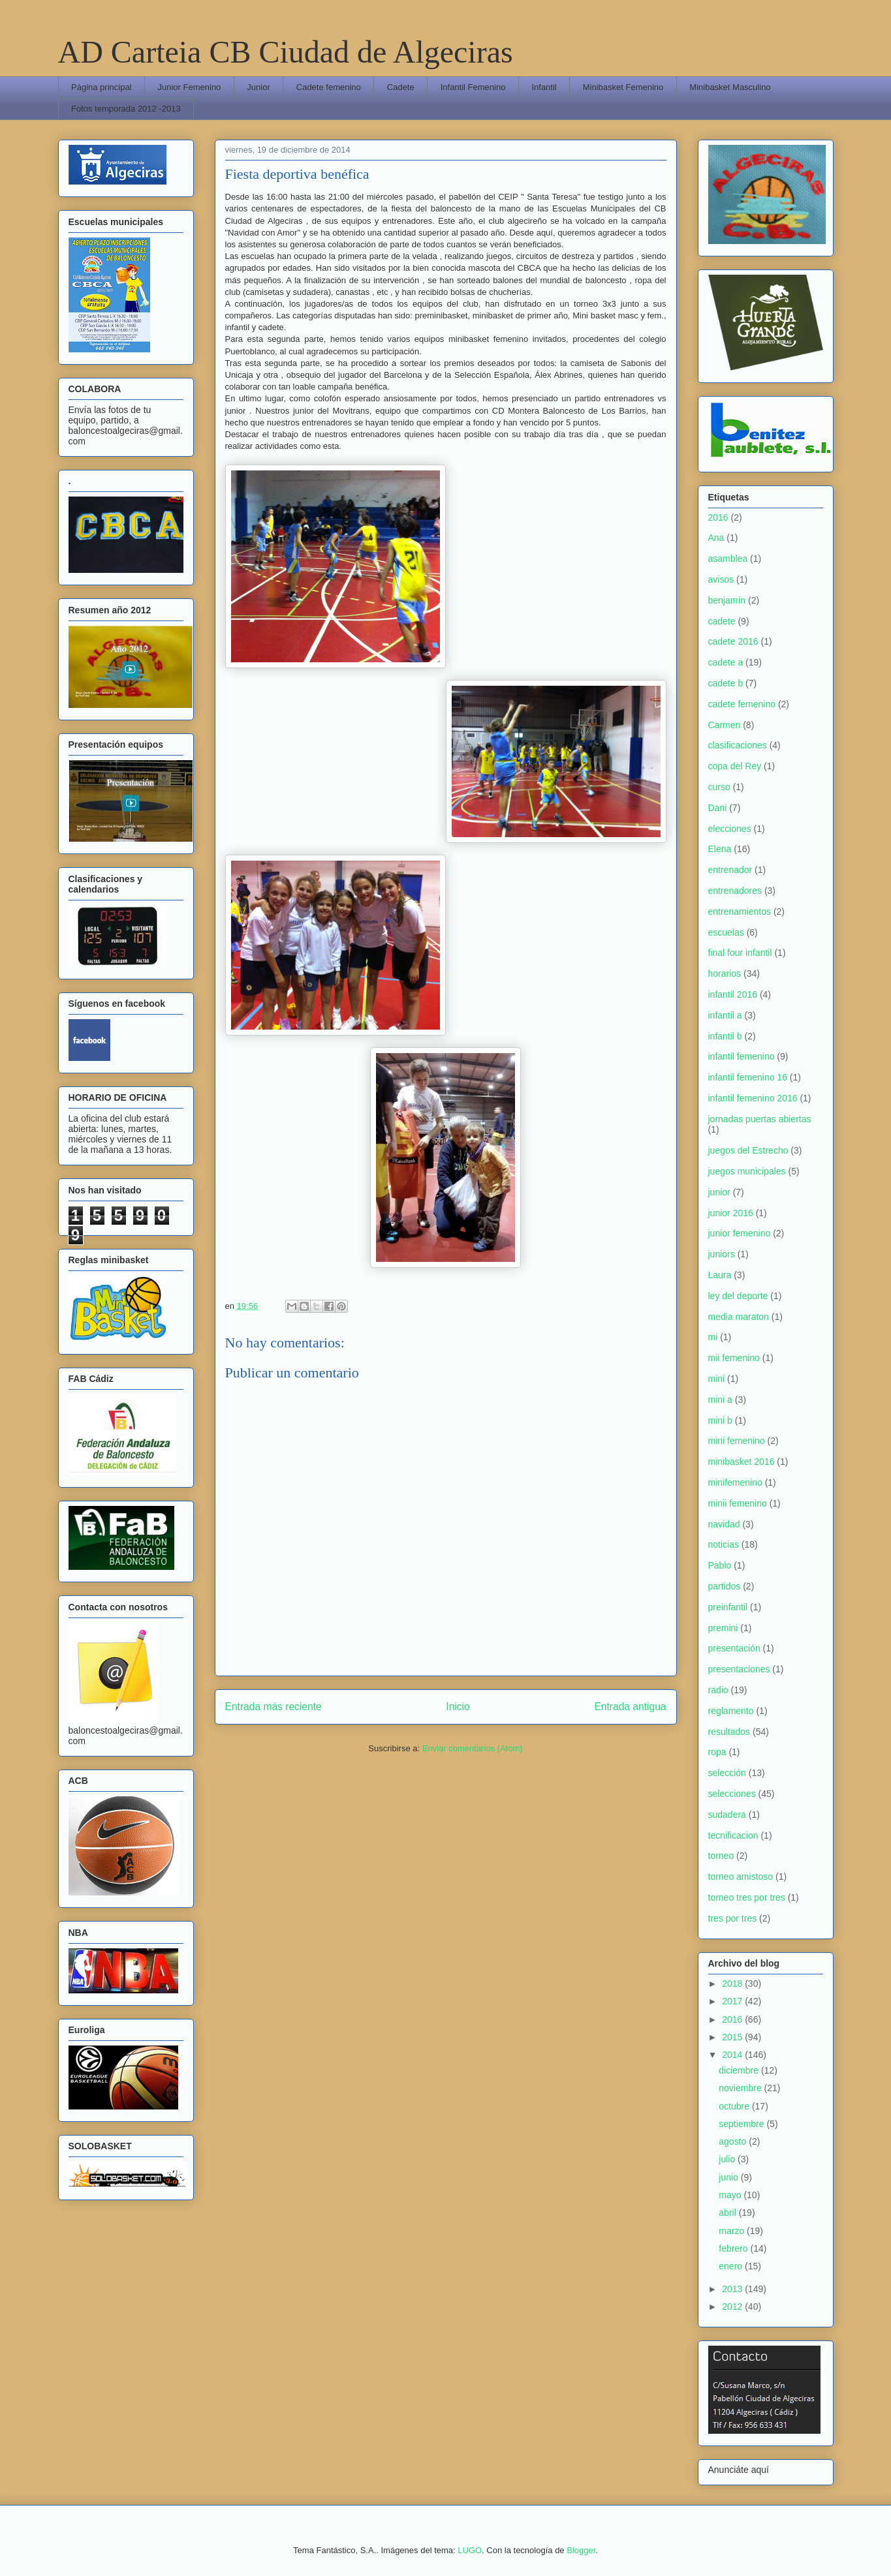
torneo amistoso (741, 1876)
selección (727, 1773)
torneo (721, 1855)
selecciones (732, 1793)
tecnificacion (733, 1835)
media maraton (738, 1316)
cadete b (725, 683)
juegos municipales (747, 1171)
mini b (720, 1420)
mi (713, 1337)
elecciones (729, 828)
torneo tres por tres (746, 1897)
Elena (720, 849)
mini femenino (736, 1440)
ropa (717, 1752)
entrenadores (735, 890)
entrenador (730, 870)
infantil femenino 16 (747, 1077)
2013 (733, 2289)
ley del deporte (738, 1296)
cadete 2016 (733, 641)
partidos (724, 1586)
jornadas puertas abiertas (759, 1119)
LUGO (470, 2550)
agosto (734, 2141)
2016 (718, 517)
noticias (723, 1544)
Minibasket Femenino (623, 87)
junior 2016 (730, 1213)
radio (718, 1690)
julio (728, 2159)
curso (719, 787)
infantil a (725, 1015)
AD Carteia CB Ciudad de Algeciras (285, 52)
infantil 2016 (733, 994)
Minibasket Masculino (729, 87)
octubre (735, 2106)
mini (716, 1378)
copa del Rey (735, 766)
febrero (734, 2248)
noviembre (741, 2088)
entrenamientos (740, 911)
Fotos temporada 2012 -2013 (126, 109)
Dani (717, 808)
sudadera (727, 1814)
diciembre (740, 2070)
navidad (724, 1524)
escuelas (726, 932)
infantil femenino (741, 1056)
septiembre (742, 2124)
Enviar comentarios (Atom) (472, 1748)
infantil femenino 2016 (753, 1098)
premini (723, 1628)
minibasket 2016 (741, 1461)
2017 (733, 2001)
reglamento (731, 1711)
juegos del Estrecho (748, 1150)
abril (728, 2212)
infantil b (725, 1036)
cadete (722, 621)
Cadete (400, 87)
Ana (716, 537)
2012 (733, 2306)
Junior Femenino (189, 87)
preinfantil (728, 1607)
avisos (721, 579)
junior (719, 1192)
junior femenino (739, 1233)
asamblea (728, 558)
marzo (733, 2231)
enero (732, 2266)
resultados (729, 1731)
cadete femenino (742, 704)
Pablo (720, 1565)
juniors (721, 1254)
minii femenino (737, 1503)
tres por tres (732, 1918)
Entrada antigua (630, 1706)
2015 (733, 2037)
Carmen (724, 725)
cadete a (725, 662)
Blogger (581, 2550)
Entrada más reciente (273, 1706)
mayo (731, 2195)
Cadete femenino (328, 87)
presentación (734, 1648)
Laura (720, 1275)
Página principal (101, 87)
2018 (733, 1983)
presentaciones (739, 1669)
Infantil (543, 87)
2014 (733, 2054)
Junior (258, 87)
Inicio (457, 1706)
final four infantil (740, 952)
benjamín (727, 600)
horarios (725, 973)
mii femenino (734, 1358)
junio (729, 2177)
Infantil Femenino (473, 87)
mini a (720, 1399)
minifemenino (735, 1482)
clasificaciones (737, 745)
